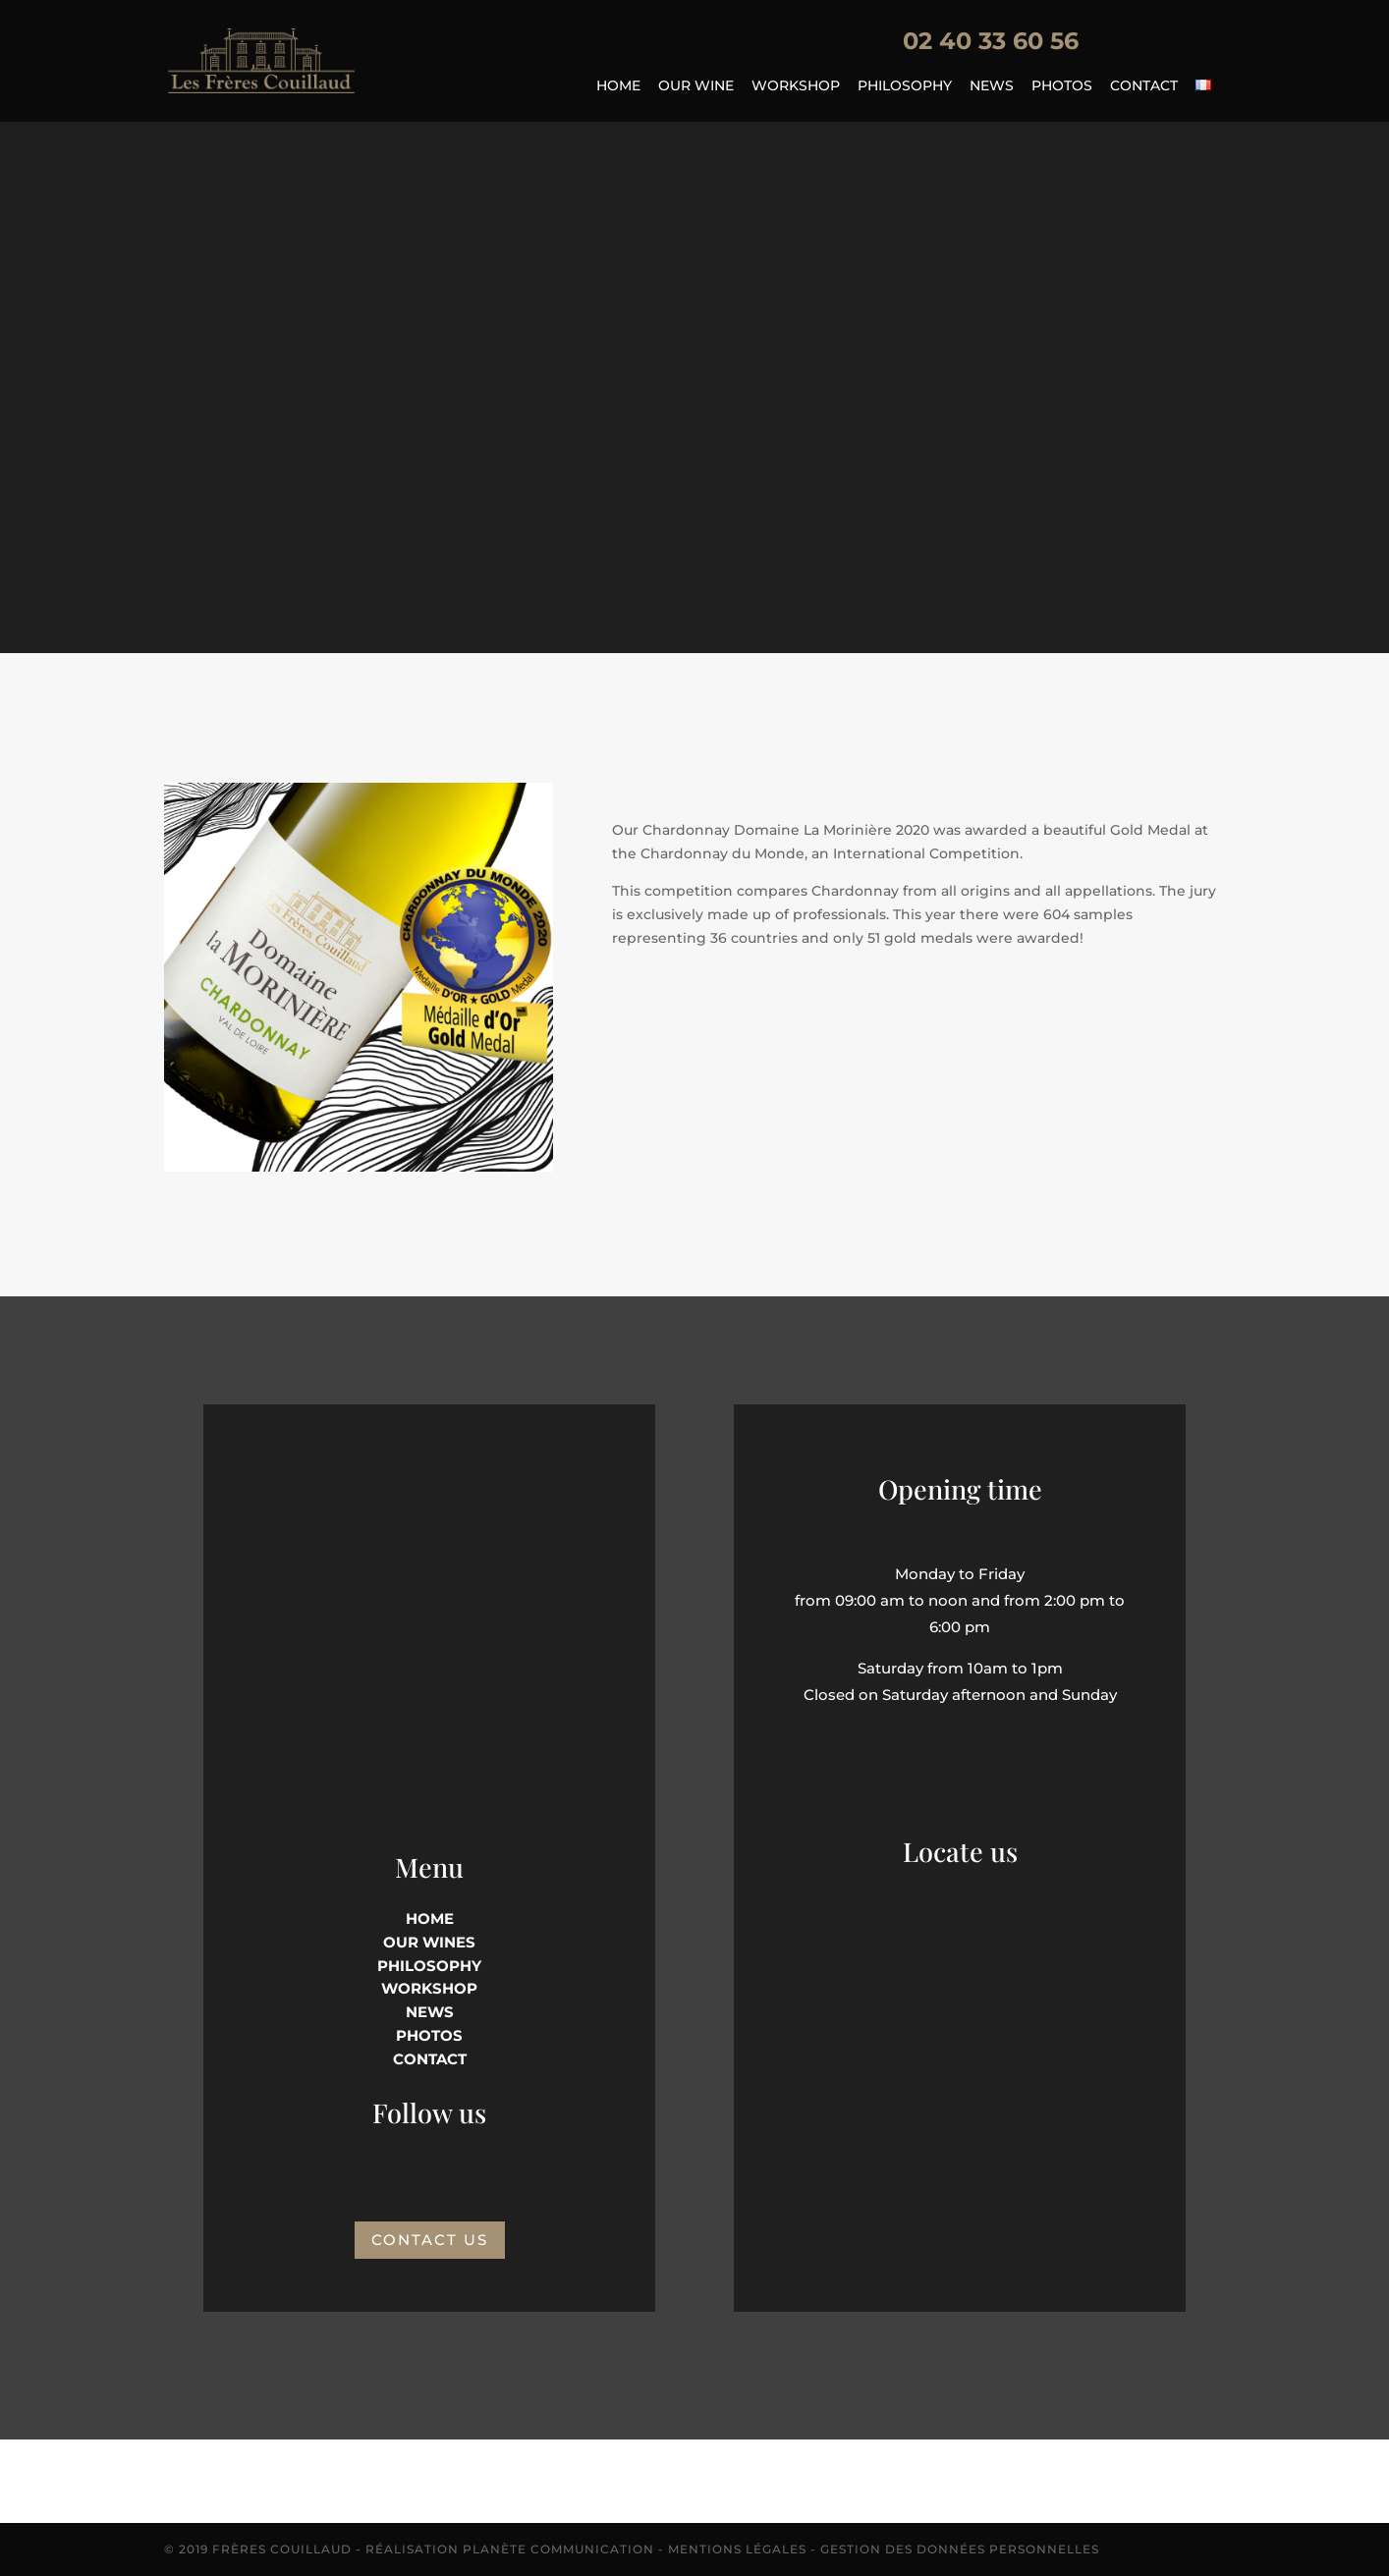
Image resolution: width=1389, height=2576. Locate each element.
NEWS (430, 2011)
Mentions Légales (737, 2549)
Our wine (696, 86)
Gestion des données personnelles (959, 2549)
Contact (1144, 86)
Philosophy (905, 86)
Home (618, 86)
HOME (430, 1918)
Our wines (429, 1942)
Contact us (429, 2239)
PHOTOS (429, 2035)
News (992, 86)
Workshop (795, 86)
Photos (1061, 86)
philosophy (429, 1965)
